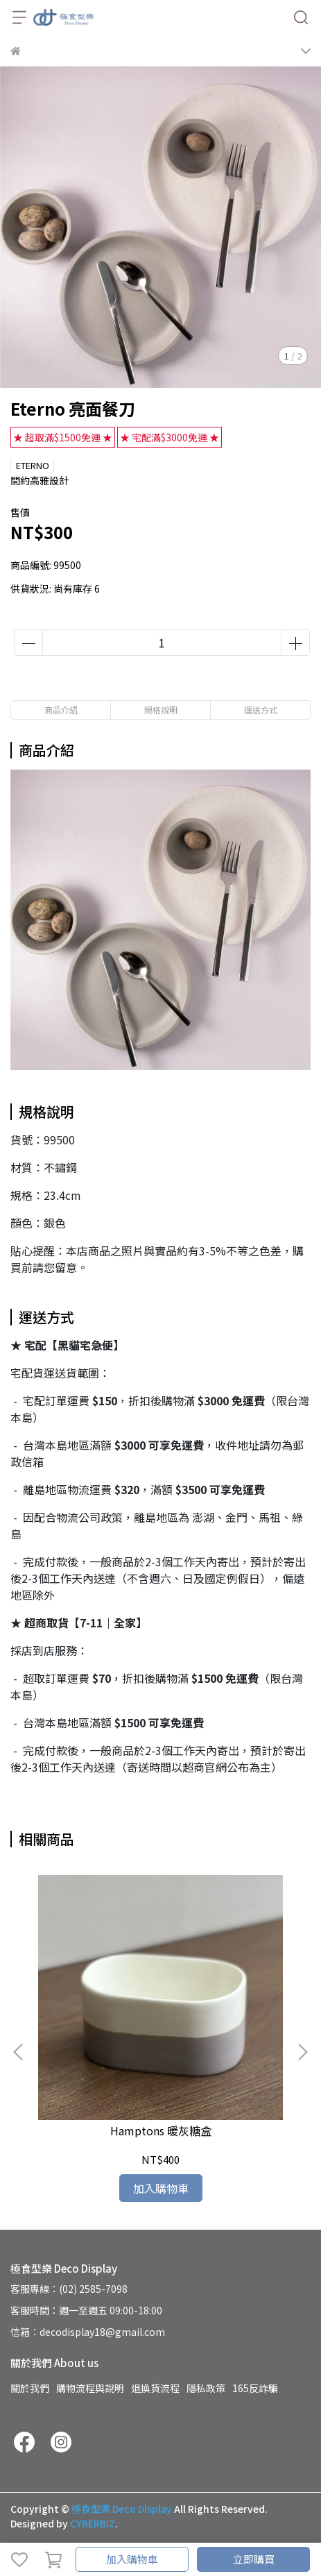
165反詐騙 (255, 2388)
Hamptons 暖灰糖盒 (160, 2130)
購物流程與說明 (90, 2388)
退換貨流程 (155, 2388)
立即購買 (254, 2559)
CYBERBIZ (92, 2523)
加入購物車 (132, 2559)
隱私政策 (205, 2388)
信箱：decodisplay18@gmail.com (87, 2332)
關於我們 (29, 2388)
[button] (302, 2052)
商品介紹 (61, 709)
